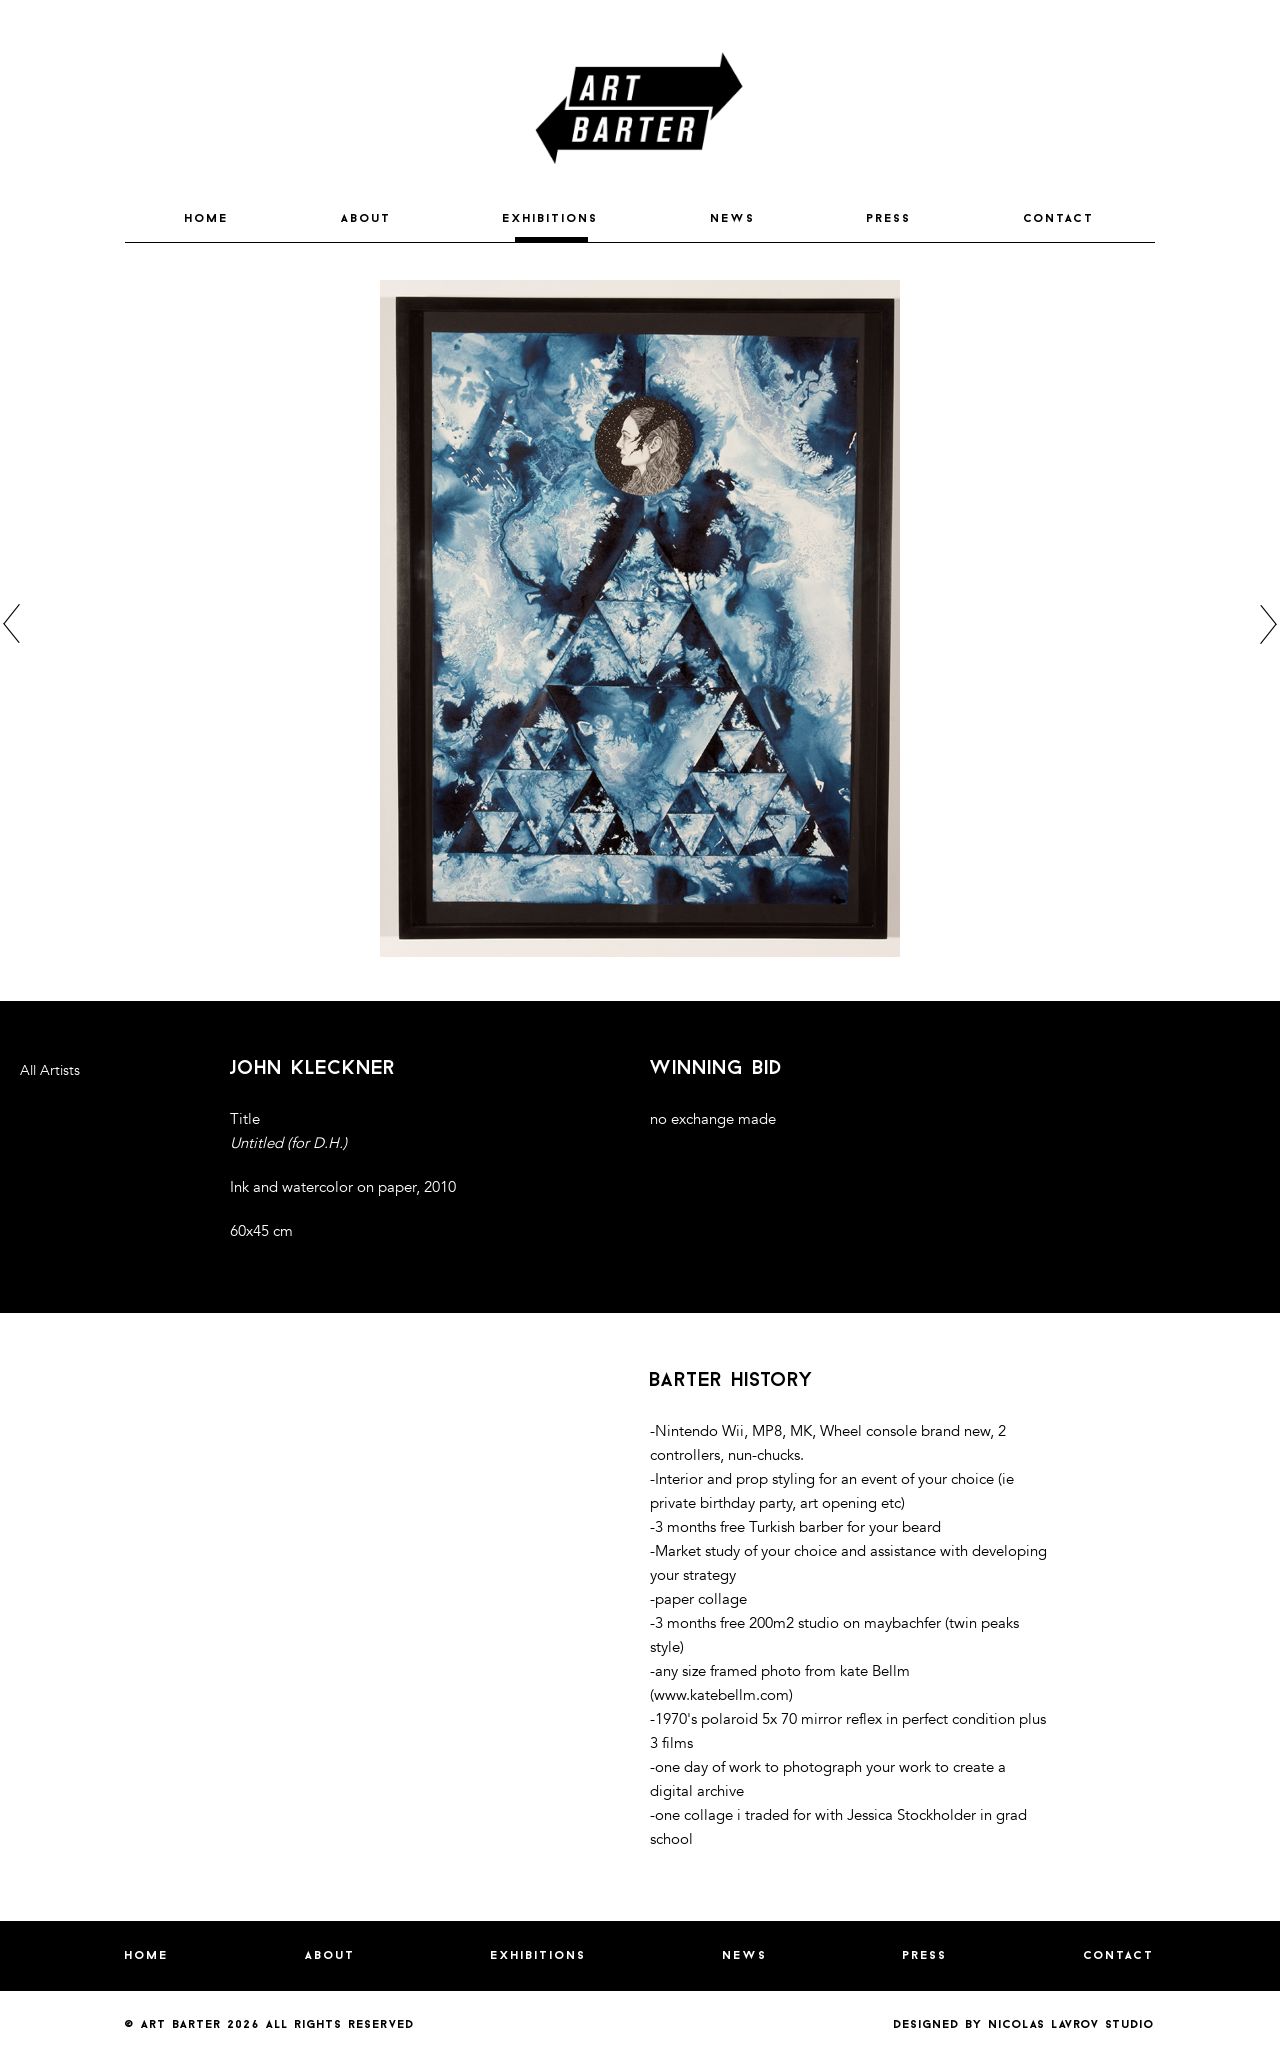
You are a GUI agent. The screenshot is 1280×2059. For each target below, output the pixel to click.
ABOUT (366, 219)
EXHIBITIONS (551, 219)
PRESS (889, 219)
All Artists (50, 1070)
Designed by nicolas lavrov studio (1024, 2025)
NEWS (733, 219)
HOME (207, 219)
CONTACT (1059, 219)
